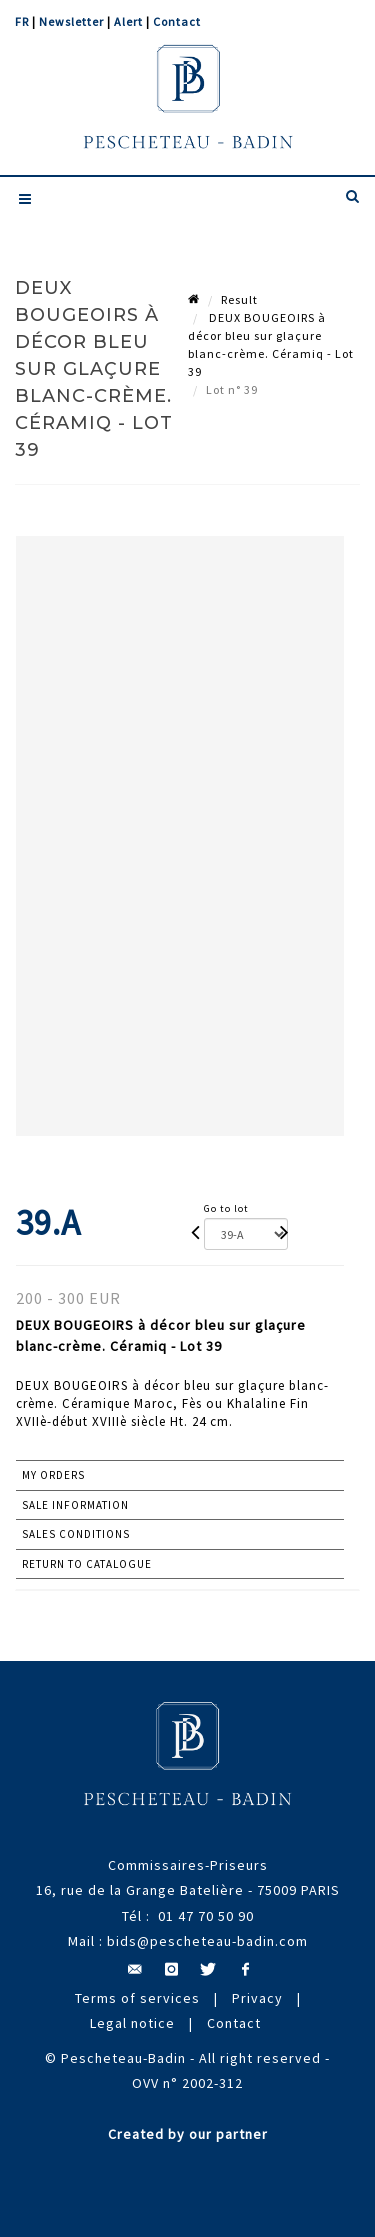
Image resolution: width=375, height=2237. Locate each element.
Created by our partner (188, 2134)
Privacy (257, 1998)
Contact (177, 21)
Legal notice (132, 2023)
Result (239, 299)
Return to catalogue (87, 1564)
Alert (128, 21)
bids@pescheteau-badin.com (207, 1941)
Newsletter (71, 21)
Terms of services (137, 1998)
